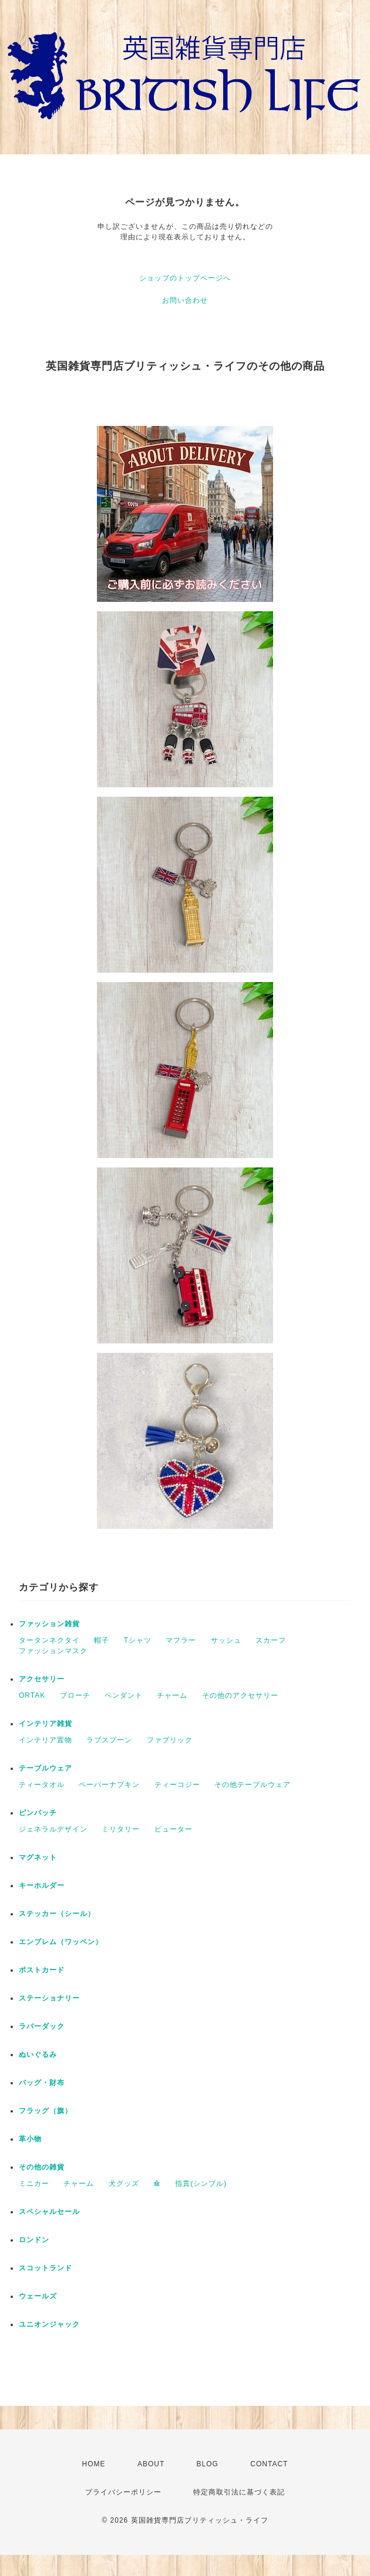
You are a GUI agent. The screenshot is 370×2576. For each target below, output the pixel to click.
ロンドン (34, 2240)
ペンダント (124, 1695)
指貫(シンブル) (201, 2183)
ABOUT (150, 2464)
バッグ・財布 (42, 2083)
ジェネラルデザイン (53, 1829)
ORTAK (32, 1695)
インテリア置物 (45, 1740)
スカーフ (270, 1640)
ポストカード (42, 1970)
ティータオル (42, 1784)
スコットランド (45, 2268)
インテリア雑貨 (45, 1723)
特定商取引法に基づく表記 (239, 2492)
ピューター (173, 1829)
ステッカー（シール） (57, 1914)
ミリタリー (121, 1829)
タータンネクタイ (49, 1640)
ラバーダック (42, 2026)
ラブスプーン (109, 1740)
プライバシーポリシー (123, 2492)
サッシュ (226, 1640)
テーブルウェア (45, 1768)
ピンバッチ (38, 1813)
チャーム (172, 1695)
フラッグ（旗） (45, 2111)
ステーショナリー (49, 1998)
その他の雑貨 (42, 2167)
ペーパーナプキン (109, 1784)
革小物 (30, 2139)
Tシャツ (138, 1640)
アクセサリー (42, 1679)
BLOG (207, 2464)
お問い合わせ (185, 300)
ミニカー (34, 2183)
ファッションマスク (53, 1651)
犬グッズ (124, 2183)
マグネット (38, 1857)
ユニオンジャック (49, 2324)
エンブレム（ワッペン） (61, 1942)
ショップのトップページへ (185, 278)
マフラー (181, 1640)
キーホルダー (42, 1885)
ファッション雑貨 (49, 1624)
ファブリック (170, 1740)
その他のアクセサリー (240, 1695)
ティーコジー (177, 1784)
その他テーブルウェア (252, 1784)
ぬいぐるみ (38, 2054)
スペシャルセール (49, 2212)
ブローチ (75, 1695)
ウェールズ (38, 2296)
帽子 (101, 1640)
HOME (94, 2464)
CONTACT (269, 2464)
